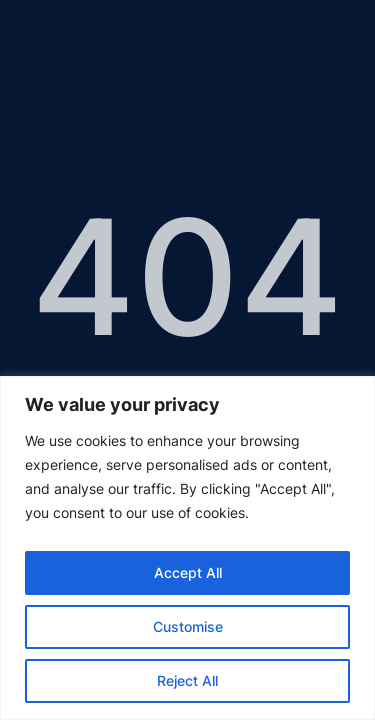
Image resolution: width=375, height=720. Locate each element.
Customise (188, 626)
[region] (187, 548)
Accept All (188, 572)
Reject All (187, 680)
